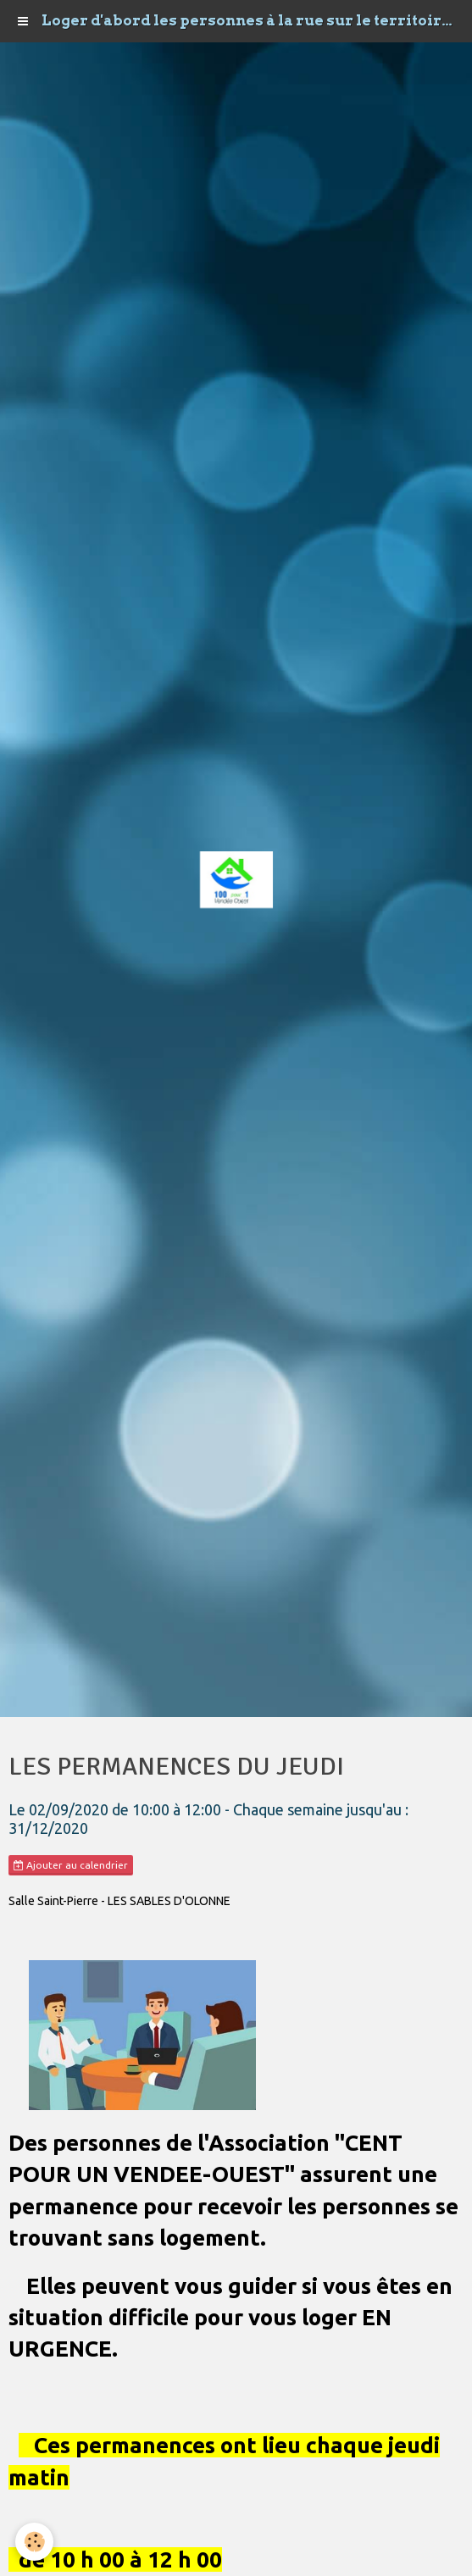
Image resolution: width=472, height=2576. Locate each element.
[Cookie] (34, 2542)
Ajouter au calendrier (71, 1865)
